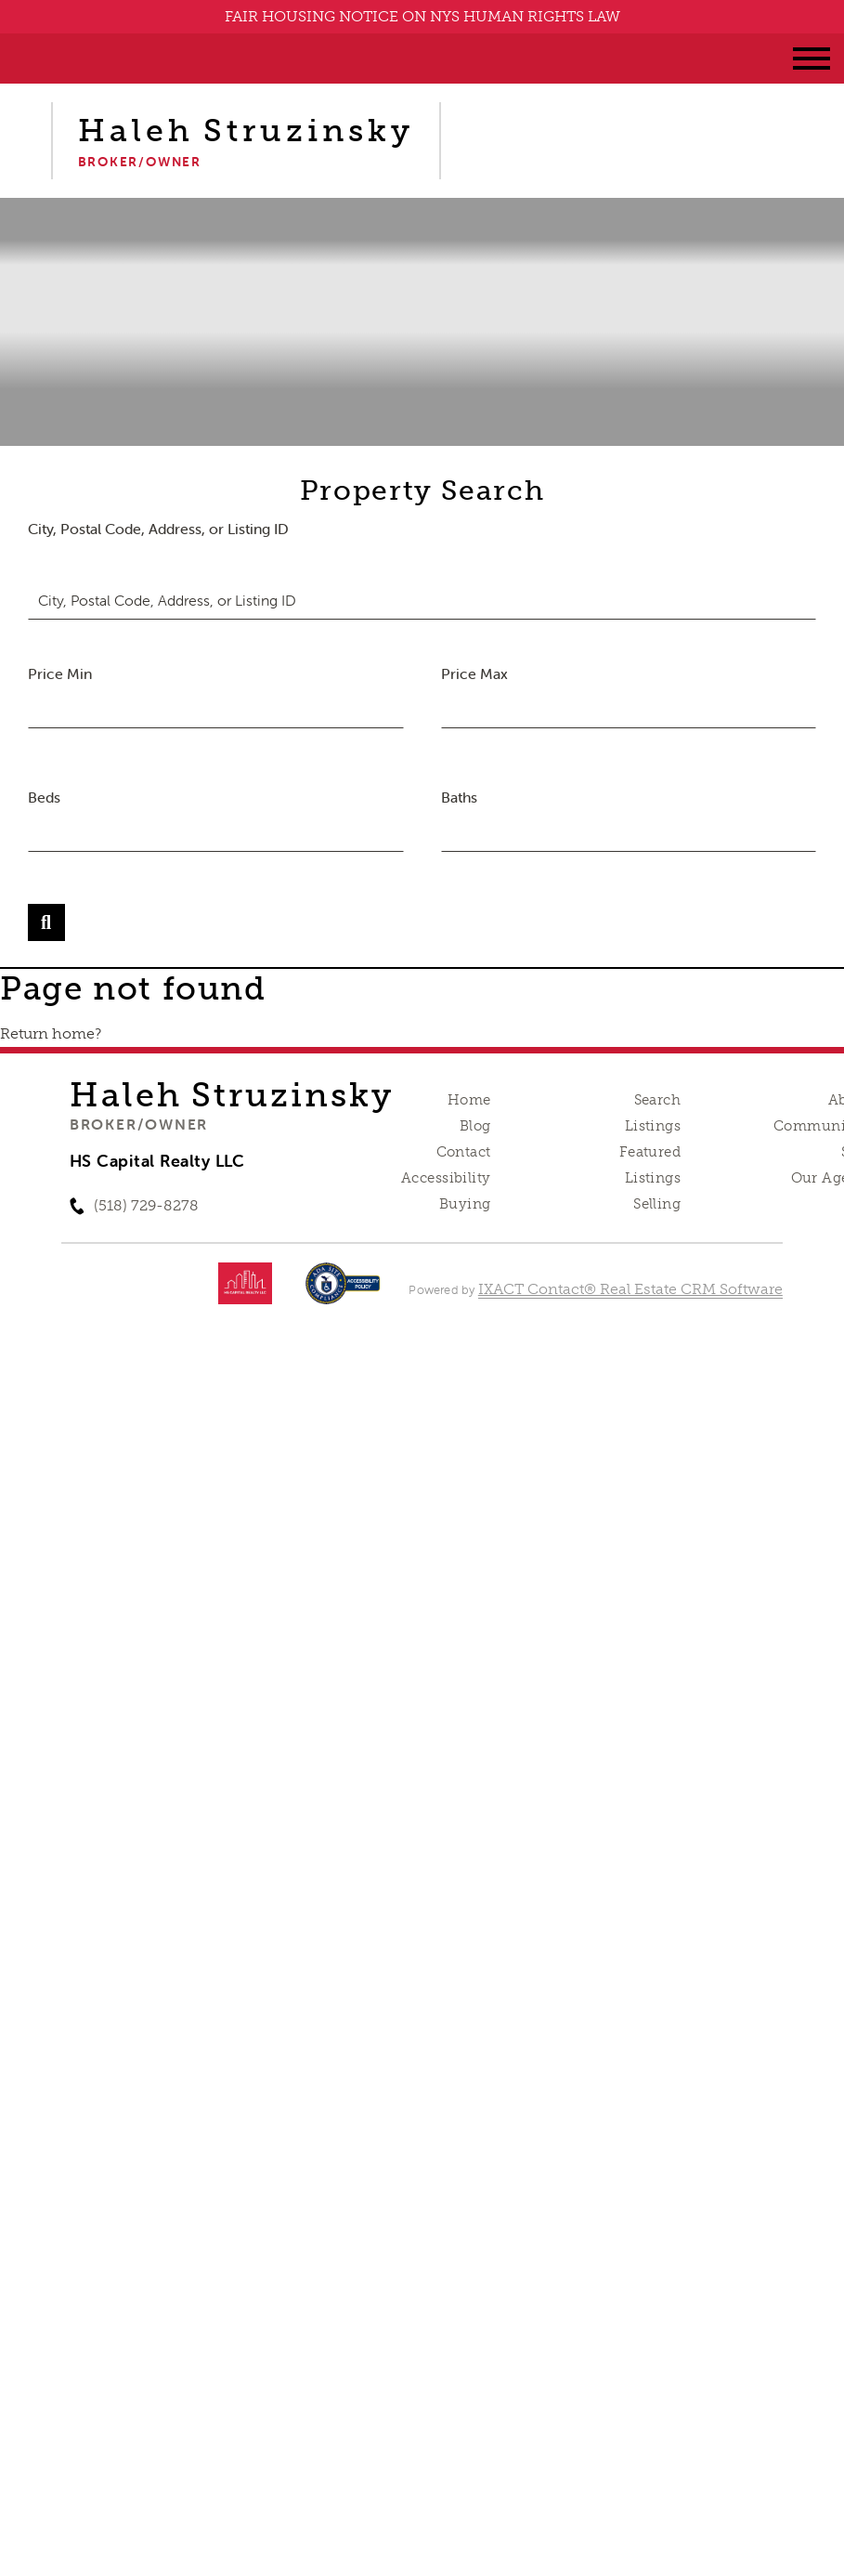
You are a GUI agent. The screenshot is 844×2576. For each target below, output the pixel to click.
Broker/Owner (139, 1124)
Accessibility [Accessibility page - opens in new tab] (445, 1178)
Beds (44, 797)
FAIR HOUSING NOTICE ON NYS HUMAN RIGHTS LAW (422, 16)
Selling (657, 1204)
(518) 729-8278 (146, 1205)
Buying (465, 1204)
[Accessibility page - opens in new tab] (343, 1292)
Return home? (50, 1033)
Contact (463, 1152)
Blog (475, 1126)
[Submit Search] (46, 922)
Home (469, 1100)
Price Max (474, 673)
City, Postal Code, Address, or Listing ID (158, 528)
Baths (459, 797)
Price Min (60, 673)
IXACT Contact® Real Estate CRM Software (630, 1289)
